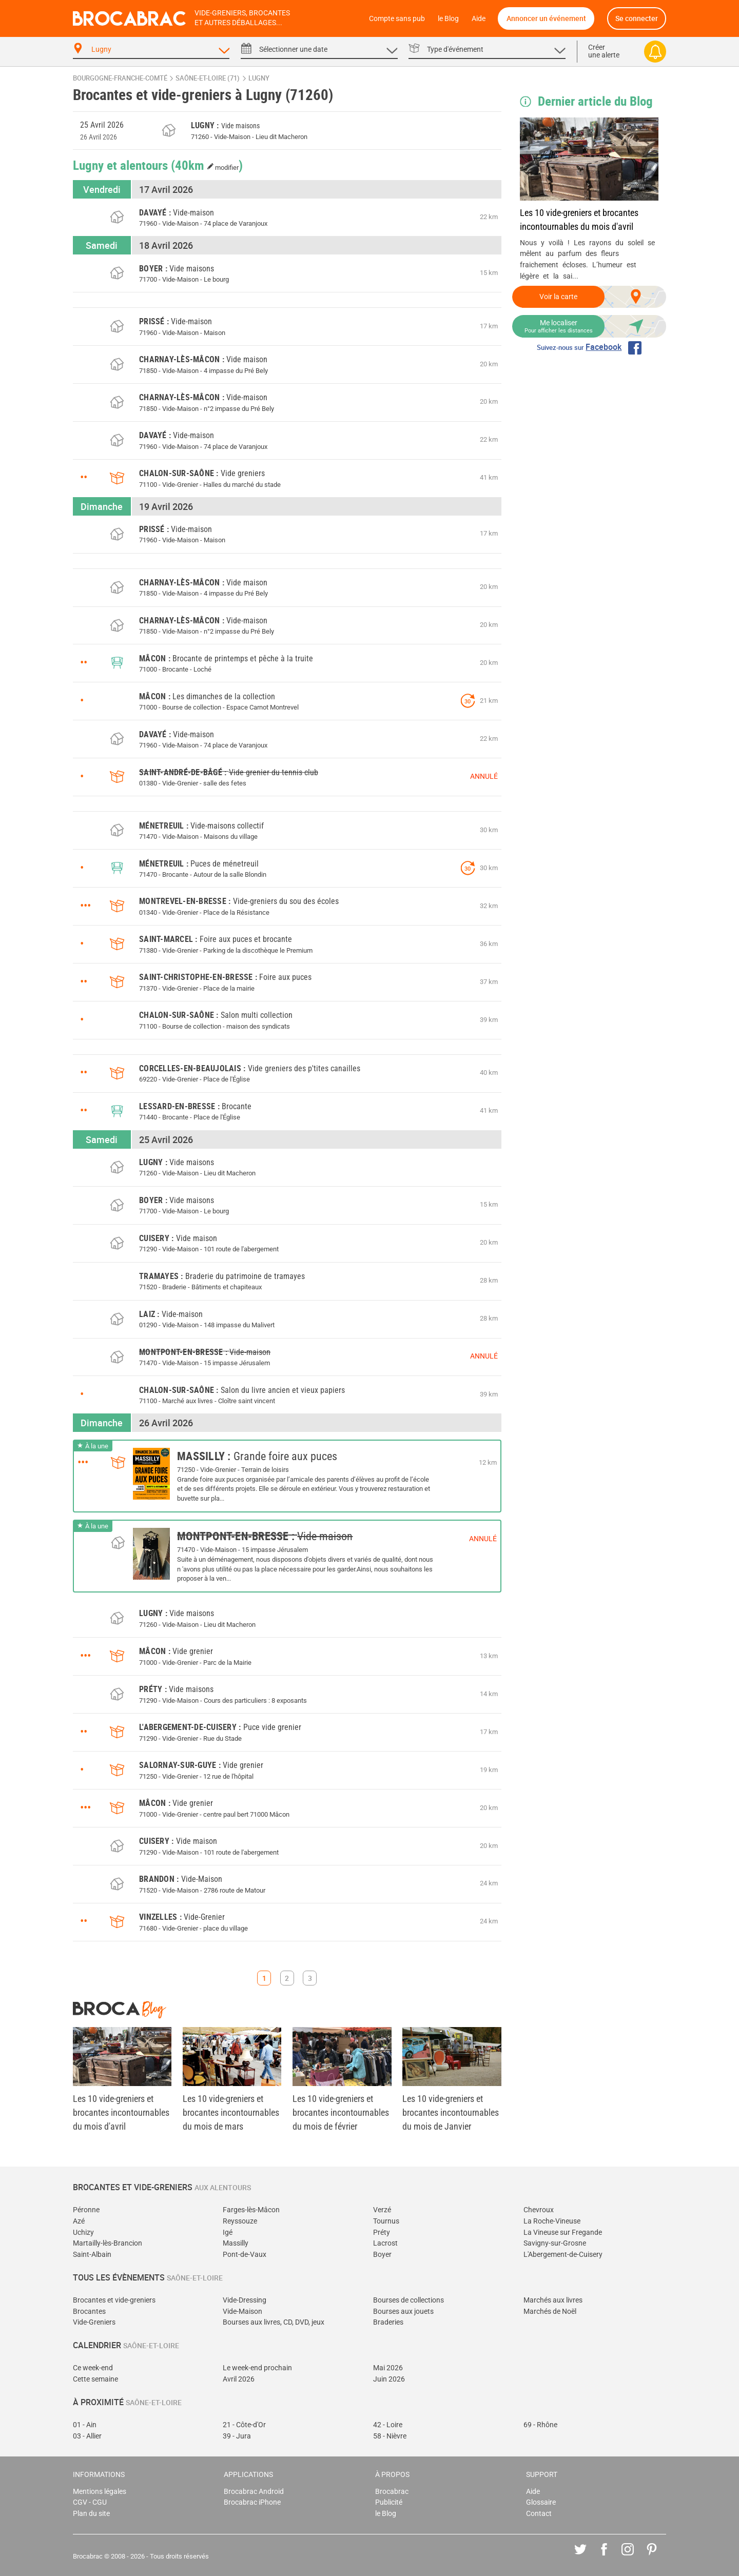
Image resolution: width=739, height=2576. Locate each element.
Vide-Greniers (94, 2322)
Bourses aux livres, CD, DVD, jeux (273, 2322)
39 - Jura (237, 2436)
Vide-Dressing (244, 2300)
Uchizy (83, 2232)
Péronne (86, 2210)
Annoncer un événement (546, 18)
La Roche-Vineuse (551, 2221)
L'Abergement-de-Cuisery (562, 2254)
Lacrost (385, 2243)
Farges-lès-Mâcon (251, 2210)
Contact (539, 2513)
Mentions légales (99, 2491)
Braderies (388, 2322)
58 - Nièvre (389, 2436)
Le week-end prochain (257, 2368)
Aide (478, 18)
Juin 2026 (389, 2379)
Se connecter (636, 18)
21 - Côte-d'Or (244, 2425)
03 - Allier (87, 2436)
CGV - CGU (90, 2502)
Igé (227, 2232)
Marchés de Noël (549, 2311)
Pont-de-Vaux (244, 2254)
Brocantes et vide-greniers (114, 2300)
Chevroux (538, 2210)
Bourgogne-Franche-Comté (120, 78)
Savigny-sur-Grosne (554, 2243)
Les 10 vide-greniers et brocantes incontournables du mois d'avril (579, 219)
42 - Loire (387, 2425)
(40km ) (207, 164)
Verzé (382, 2210)
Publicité (388, 2502)
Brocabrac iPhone (252, 2502)
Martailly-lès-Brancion (107, 2243)
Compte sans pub (397, 18)
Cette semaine (95, 2379)
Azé (79, 2221)
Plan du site (91, 2513)
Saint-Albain (92, 2254)
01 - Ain (84, 2425)
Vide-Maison (242, 2311)
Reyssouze (240, 2221)
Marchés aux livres (552, 2300)
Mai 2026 (388, 2368)
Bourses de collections (408, 2300)
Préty (381, 2232)
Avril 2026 (239, 2379)
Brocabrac (392, 2491)
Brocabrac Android (254, 2491)
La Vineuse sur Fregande (562, 2232)
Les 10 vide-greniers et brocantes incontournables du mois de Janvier (450, 2112)
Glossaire (541, 2502)
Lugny (258, 78)
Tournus (386, 2221)
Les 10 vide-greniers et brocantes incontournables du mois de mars (231, 2112)
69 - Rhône (540, 2425)
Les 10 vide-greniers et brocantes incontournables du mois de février (341, 2112)
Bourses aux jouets (403, 2311)
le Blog (448, 18)
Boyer (382, 2254)
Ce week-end (93, 2368)
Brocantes (89, 2311)
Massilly (235, 2243)
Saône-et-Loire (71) (208, 78)
